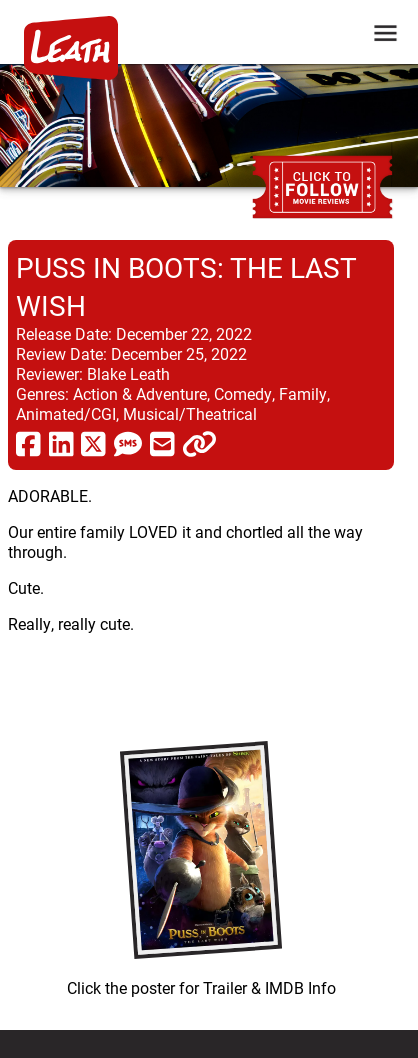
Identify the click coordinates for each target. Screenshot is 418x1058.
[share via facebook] (28, 443)
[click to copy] (199, 443)
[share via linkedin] (61, 443)
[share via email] (162, 443)
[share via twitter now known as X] (93, 443)
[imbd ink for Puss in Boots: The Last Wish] (201, 864)
